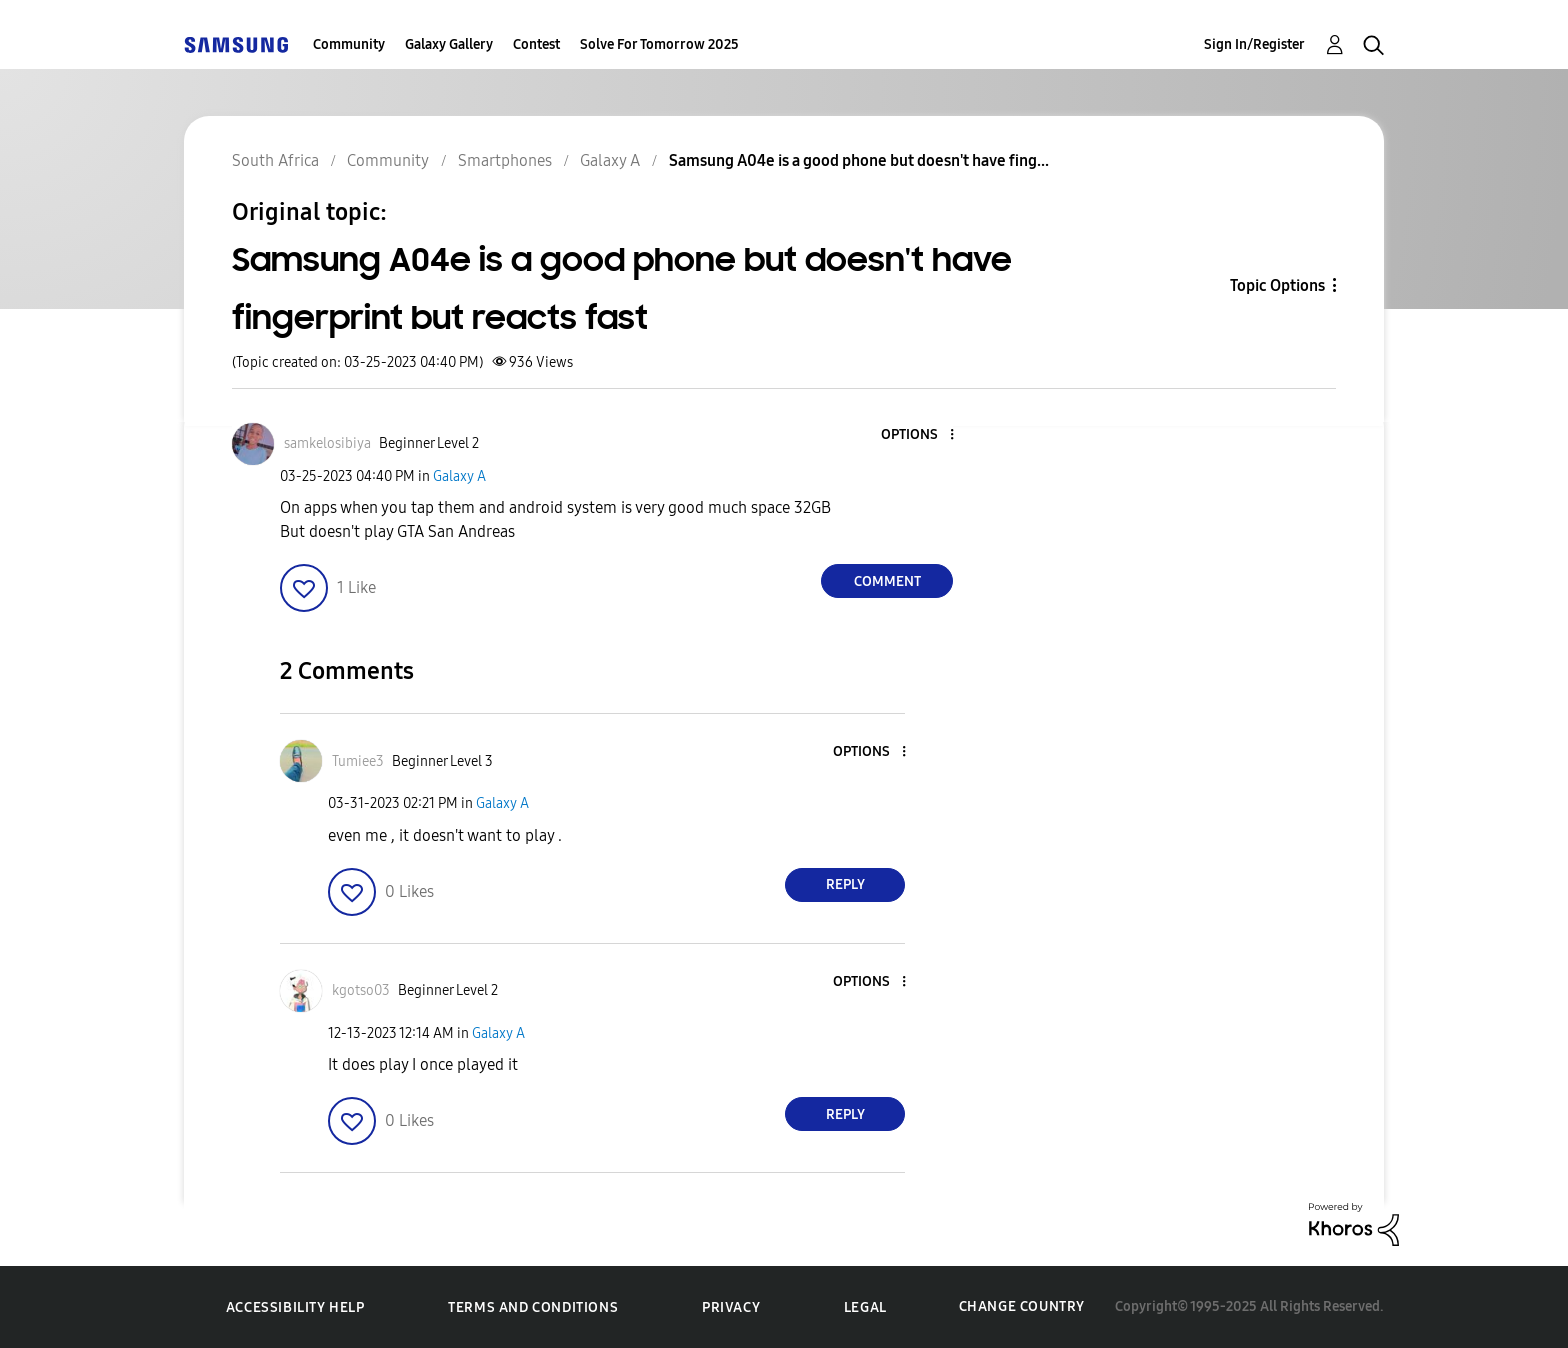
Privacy (731, 1307)
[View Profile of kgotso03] (361, 990)
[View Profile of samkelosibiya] (327, 443)
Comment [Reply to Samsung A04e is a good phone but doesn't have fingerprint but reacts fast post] (887, 581)
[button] (919, 435)
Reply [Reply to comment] (845, 884)
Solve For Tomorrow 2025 (659, 44)
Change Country (1022, 1306)
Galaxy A (459, 476)
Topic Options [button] (1277, 285)
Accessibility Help (295, 1307)
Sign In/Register (1254, 44)
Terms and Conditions (533, 1307)
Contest (536, 44)
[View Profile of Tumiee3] (358, 761)
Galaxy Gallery (449, 44)
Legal (865, 1307)
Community (349, 44)
